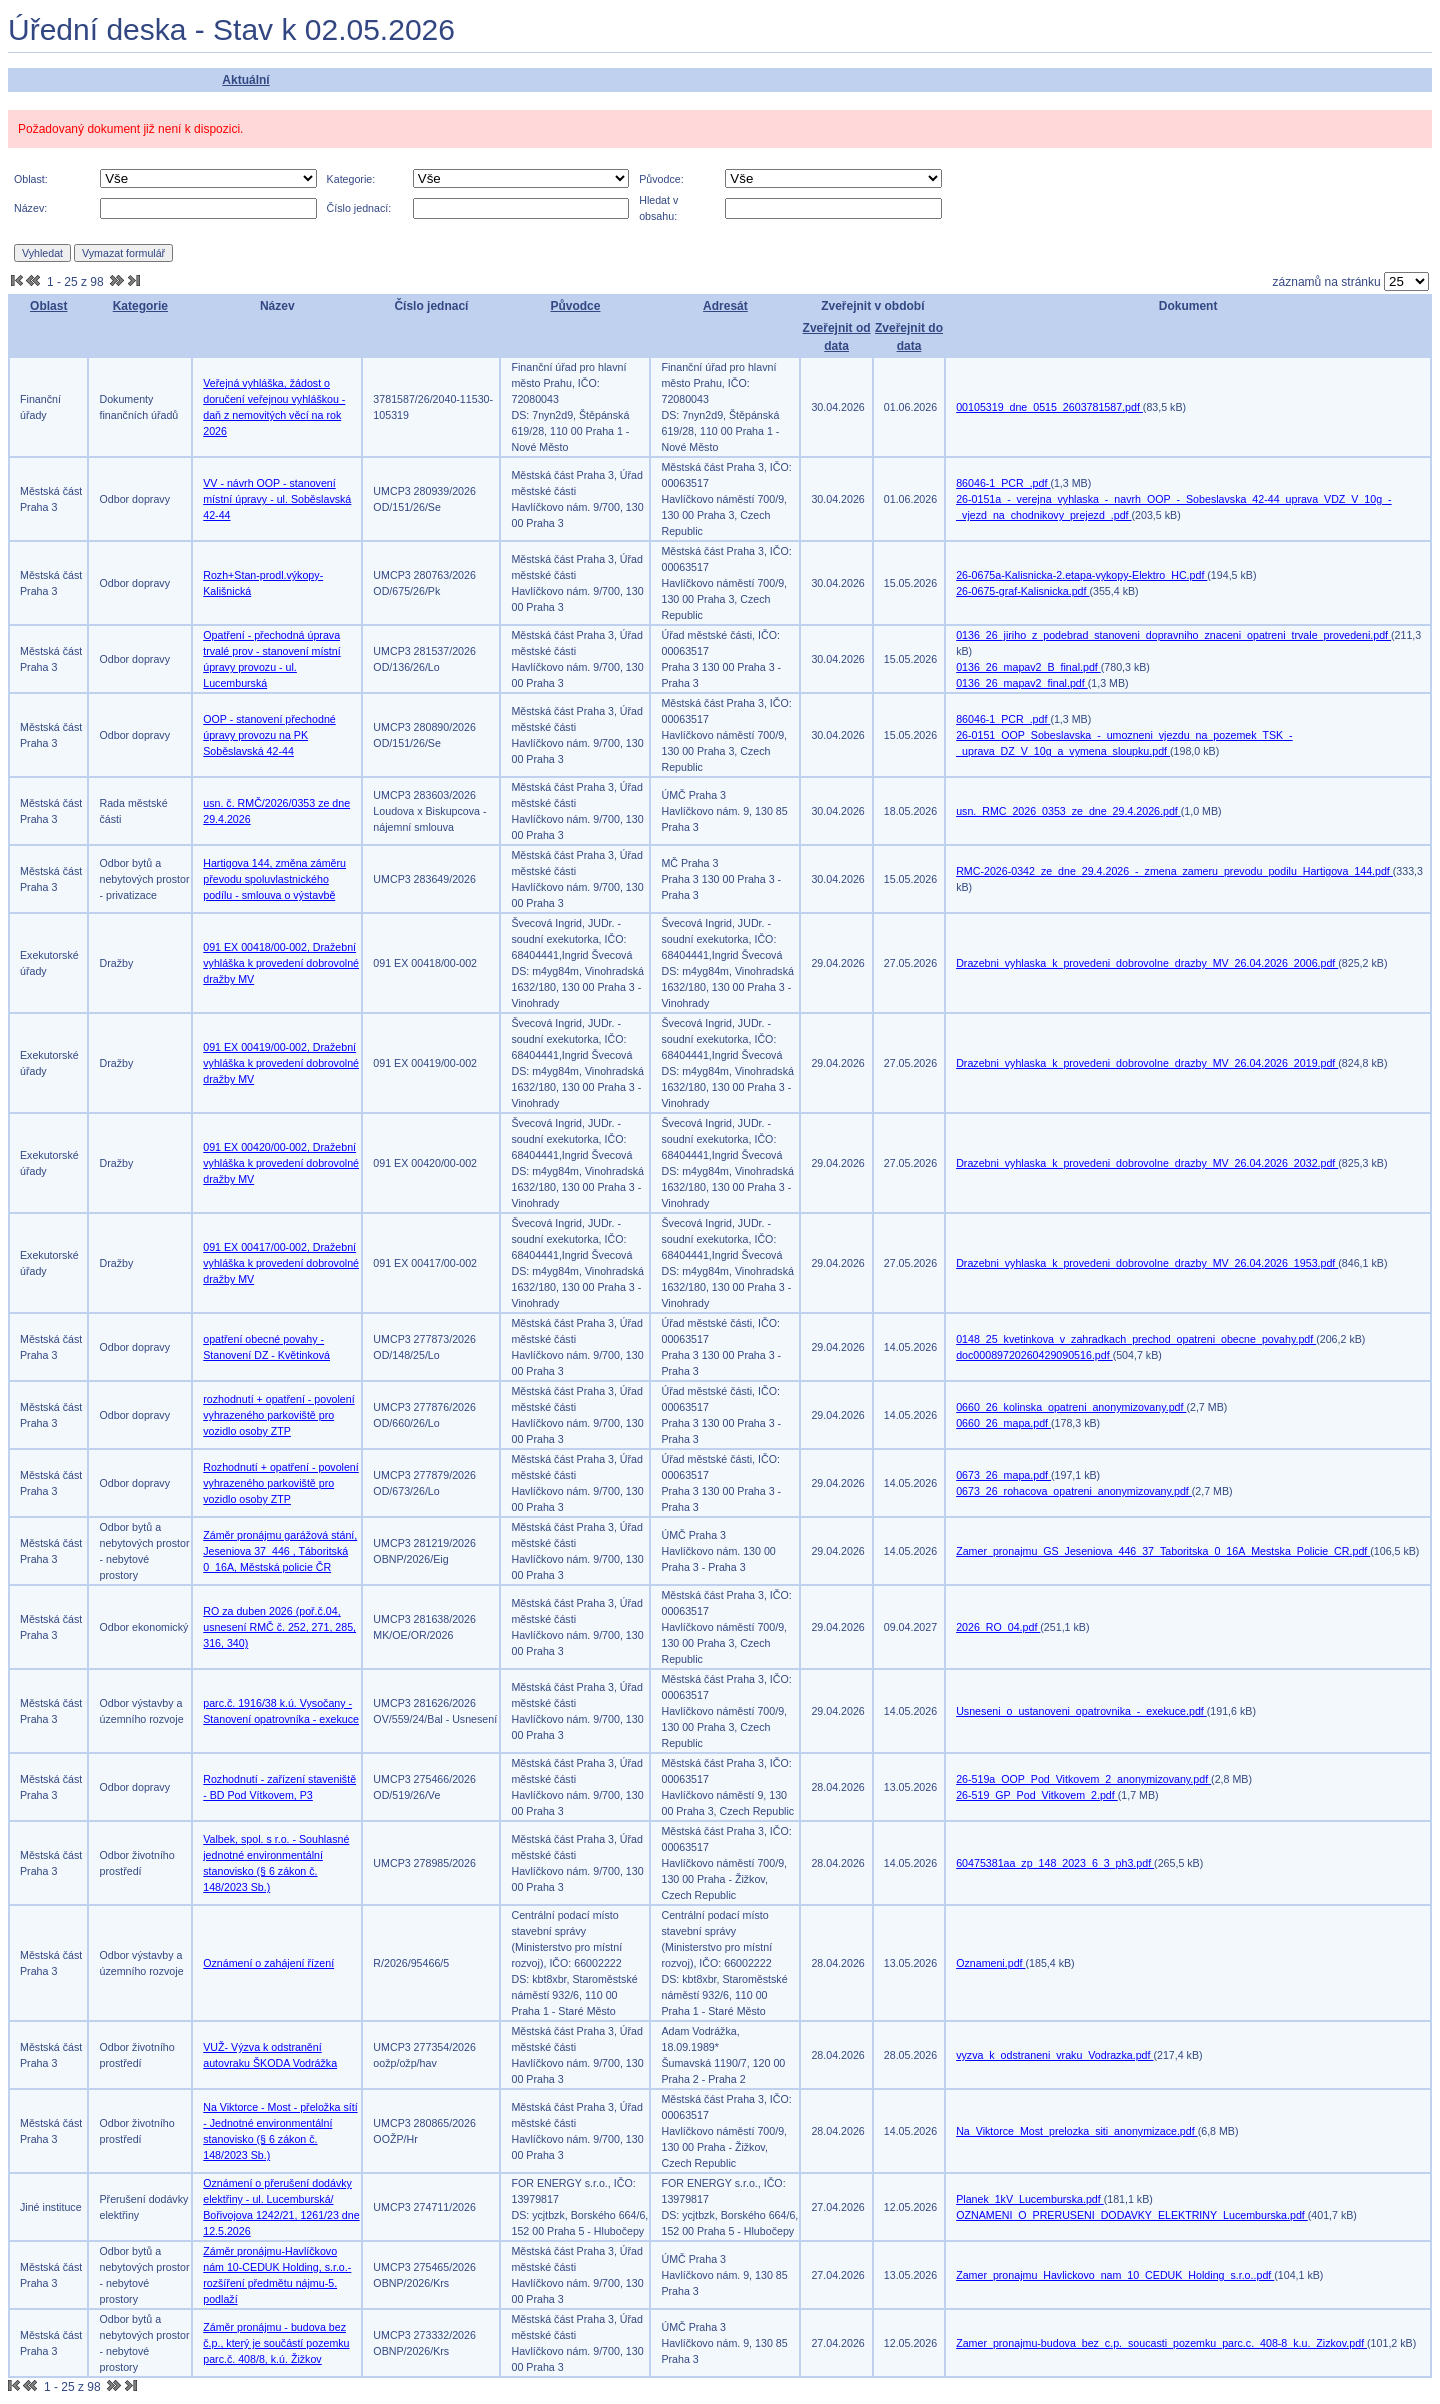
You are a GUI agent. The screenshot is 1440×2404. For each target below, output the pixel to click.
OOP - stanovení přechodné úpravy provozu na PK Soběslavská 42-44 (269, 735)
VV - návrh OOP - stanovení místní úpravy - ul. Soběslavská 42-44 (277, 499)
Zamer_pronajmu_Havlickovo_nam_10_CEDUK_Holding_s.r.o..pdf (1115, 2275)
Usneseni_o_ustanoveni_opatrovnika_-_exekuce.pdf (1081, 1711)
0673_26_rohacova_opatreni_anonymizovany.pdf (1074, 1491)
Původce (575, 306)
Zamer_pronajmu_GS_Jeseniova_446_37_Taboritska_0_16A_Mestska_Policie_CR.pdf (1163, 1551)
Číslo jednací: (359, 208)
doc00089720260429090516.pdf (1034, 1355)
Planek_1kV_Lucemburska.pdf (1030, 2199)
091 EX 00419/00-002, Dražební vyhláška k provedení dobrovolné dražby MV (281, 1063)
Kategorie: (351, 179)
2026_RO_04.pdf (998, 1627)
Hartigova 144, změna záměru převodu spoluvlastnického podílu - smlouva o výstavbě (274, 879)
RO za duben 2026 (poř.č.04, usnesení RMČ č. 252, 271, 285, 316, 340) (279, 1627)
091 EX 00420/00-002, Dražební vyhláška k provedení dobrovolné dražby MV (281, 1163)
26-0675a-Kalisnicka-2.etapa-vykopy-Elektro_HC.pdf (1081, 575)
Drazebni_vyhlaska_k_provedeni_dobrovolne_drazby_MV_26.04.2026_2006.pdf (1147, 963)
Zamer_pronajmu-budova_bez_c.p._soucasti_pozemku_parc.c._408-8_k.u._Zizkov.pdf (1161, 2343)
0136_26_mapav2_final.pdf (1022, 683)
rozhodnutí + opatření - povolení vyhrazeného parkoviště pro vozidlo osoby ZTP (278, 1415)
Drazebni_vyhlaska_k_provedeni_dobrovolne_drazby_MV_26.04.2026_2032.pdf (1147, 1163)
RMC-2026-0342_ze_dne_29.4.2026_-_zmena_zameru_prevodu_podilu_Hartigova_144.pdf (1174, 871)
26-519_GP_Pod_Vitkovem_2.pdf (1037, 1795)
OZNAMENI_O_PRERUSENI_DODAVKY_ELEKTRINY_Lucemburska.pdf (1132, 2215)
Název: (30, 208)
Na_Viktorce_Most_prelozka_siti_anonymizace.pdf (1076, 2131)
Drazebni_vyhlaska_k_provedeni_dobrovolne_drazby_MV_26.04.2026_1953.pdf (1147, 1263)
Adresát (725, 306)
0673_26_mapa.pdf (1003, 1475)
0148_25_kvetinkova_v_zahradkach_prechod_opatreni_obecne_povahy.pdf (1136, 1339)
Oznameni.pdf (990, 1963)
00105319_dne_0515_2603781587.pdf (1049, 407)
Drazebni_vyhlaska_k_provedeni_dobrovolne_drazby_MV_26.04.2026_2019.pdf (1147, 1063)
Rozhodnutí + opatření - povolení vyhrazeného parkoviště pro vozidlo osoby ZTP (281, 1483)
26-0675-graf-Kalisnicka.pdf (1022, 591)
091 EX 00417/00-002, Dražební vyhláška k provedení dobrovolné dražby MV (281, 1263)
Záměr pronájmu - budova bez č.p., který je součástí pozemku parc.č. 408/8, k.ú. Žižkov (276, 2343)
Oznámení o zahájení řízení (268, 1963)
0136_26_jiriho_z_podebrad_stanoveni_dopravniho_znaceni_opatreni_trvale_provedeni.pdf (1173, 635)
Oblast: (31, 179)
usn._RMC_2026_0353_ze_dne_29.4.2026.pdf (1068, 811)
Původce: (661, 179)
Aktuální (245, 80)
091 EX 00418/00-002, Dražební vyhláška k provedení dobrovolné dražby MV (281, 963)
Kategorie (140, 306)
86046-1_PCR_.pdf (1003, 483)
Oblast (48, 306)
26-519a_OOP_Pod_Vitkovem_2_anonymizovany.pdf (1083, 1779)
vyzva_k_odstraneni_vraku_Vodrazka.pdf (1054, 2055)
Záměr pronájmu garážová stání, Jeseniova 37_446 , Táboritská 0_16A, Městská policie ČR (280, 1551)
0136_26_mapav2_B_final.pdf (1028, 667)
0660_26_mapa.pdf (1003, 1423)
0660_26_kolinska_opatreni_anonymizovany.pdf (1071, 1407)
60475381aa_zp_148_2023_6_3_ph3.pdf (1055, 1863)
